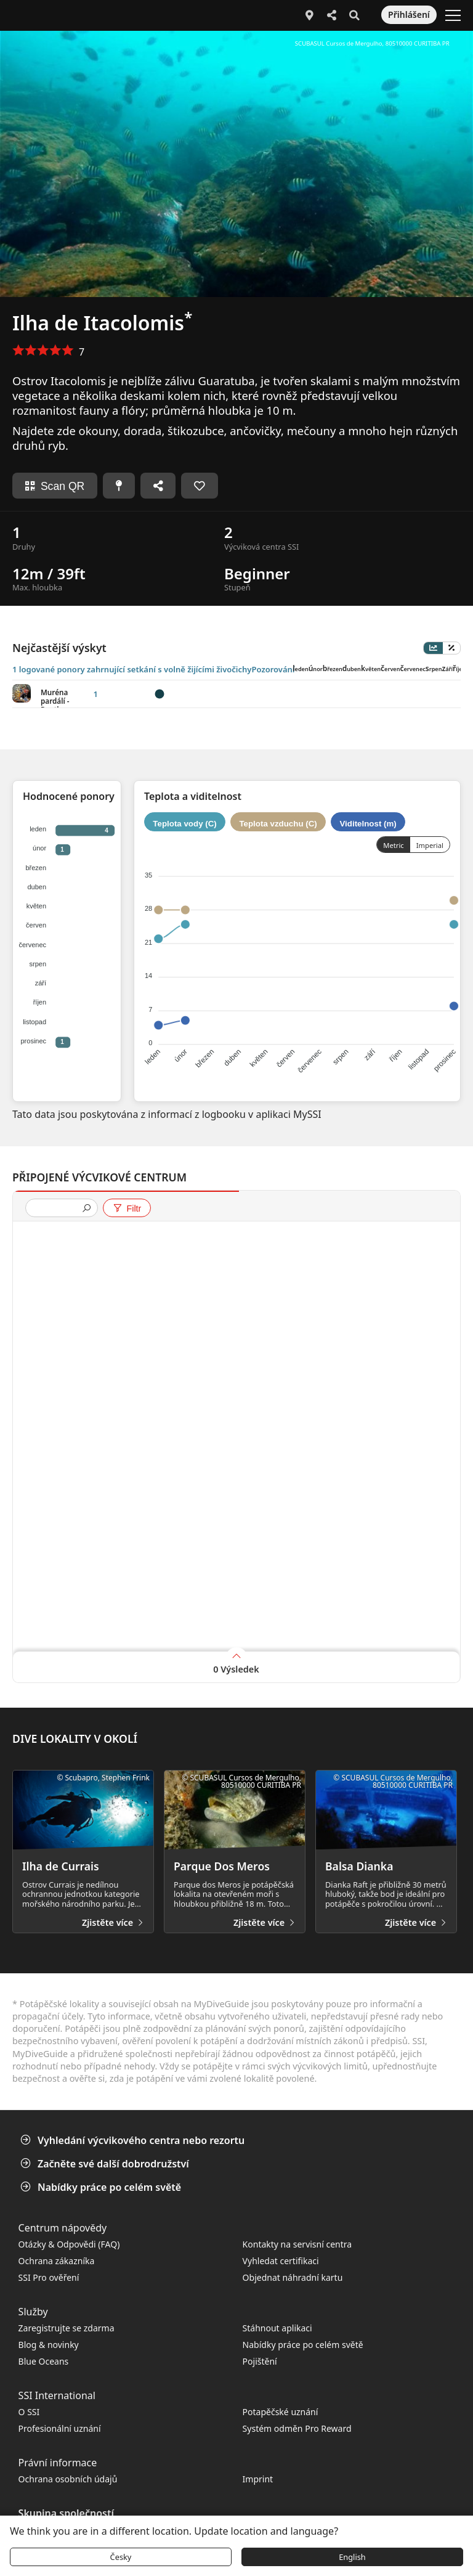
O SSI (29, 2412)
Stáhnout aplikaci (277, 2328)
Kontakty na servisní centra (297, 2244)
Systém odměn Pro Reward (297, 2428)
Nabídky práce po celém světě (102, 2187)
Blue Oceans (43, 2361)
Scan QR (54, 486)
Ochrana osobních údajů (68, 2479)
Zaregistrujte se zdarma (66, 2328)
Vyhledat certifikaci (281, 2261)
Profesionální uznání (59, 2428)
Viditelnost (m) (367, 823)
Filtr (126, 1208)
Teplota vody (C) (184, 823)
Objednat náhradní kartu (294, 2277)
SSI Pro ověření (48, 2277)
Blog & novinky (48, 2344)
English (352, 2556)
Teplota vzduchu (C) (278, 823)
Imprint (258, 2479)
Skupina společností (66, 2513)
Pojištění (260, 2361)
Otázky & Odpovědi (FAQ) (69, 2244)
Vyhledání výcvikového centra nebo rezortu (134, 2140)
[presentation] (56, 1208)
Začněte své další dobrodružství (106, 2163)
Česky (121, 2556)
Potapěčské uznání (280, 2412)
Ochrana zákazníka (56, 2261)
